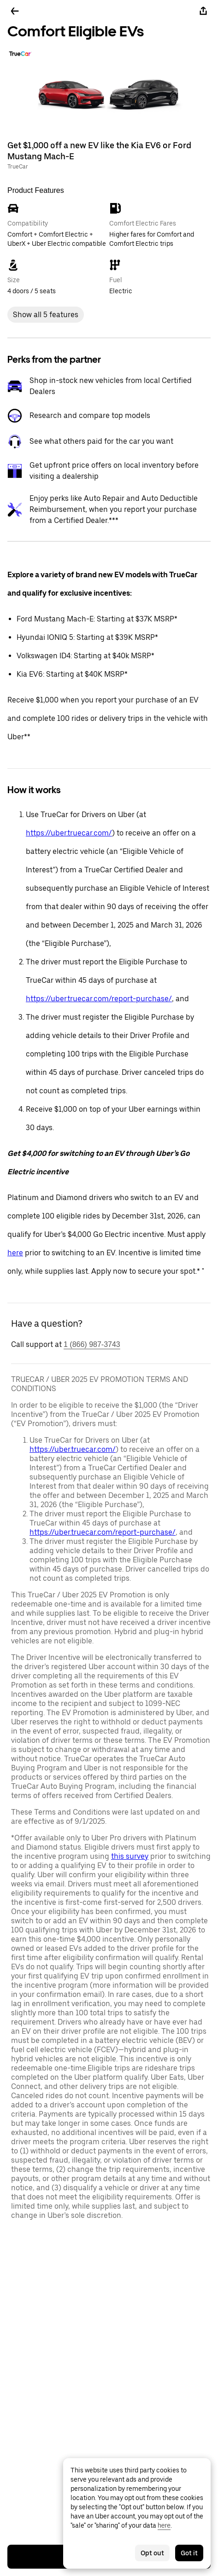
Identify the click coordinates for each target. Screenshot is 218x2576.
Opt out (152, 2553)
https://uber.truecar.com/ (69, 833)
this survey (129, 1856)
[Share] (203, 11)
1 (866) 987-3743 (92, 1344)
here (15, 1252)
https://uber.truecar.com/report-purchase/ (99, 998)
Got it (189, 2553)
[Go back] (15, 11)
